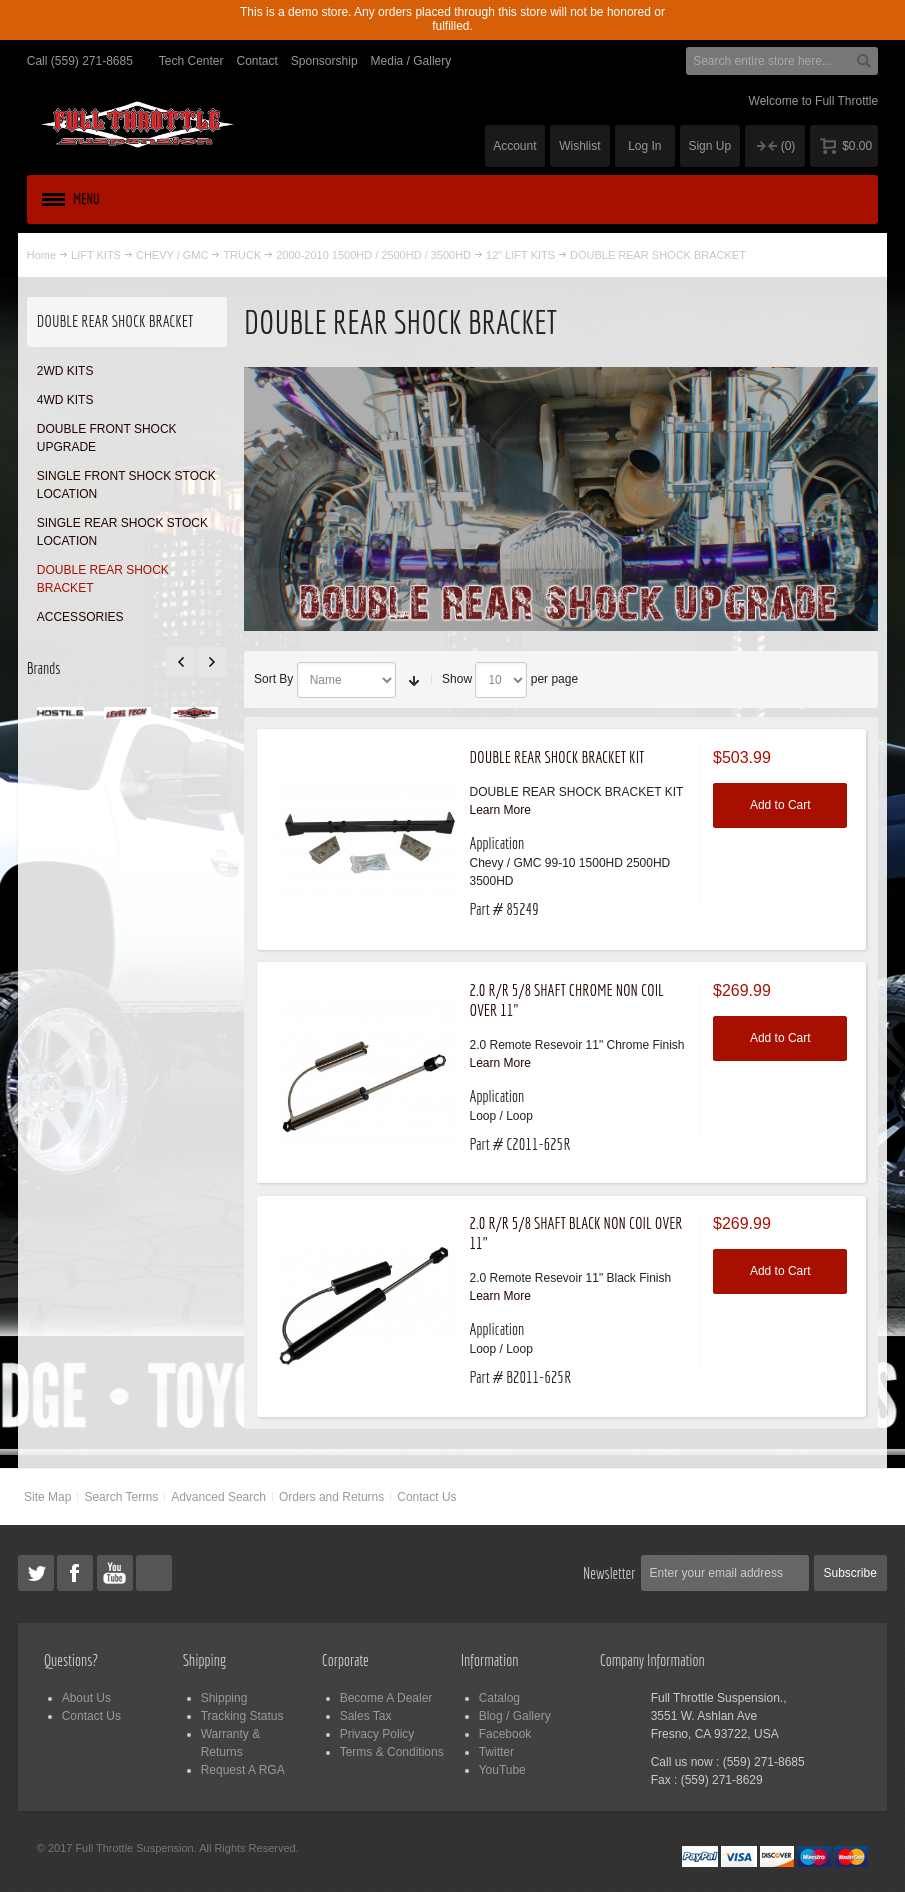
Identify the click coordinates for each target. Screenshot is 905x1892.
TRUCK (242, 255)
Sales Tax (366, 1716)
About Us (86, 1698)
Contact (257, 61)
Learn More (499, 810)
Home (41, 255)
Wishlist (579, 146)
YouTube (502, 1770)
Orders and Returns (331, 1497)
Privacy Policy (377, 1734)
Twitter (496, 1752)
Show (457, 679)
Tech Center (191, 61)
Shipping (224, 1698)
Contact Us (426, 1497)
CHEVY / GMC (172, 255)
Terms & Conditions (392, 1752)
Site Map (47, 1497)
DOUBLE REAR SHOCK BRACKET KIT (556, 757)
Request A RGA (243, 1770)
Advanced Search (218, 1497)
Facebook (505, 1734)
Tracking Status (242, 1716)
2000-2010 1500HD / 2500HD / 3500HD (373, 255)
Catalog (499, 1698)
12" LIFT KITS (520, 255)
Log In (644, 146)
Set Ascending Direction (414, 680)
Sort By (273, 679)
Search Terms (121, 1497)
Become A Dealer (386, 1698)
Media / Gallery (411, 61)
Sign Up (709, 146)
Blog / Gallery (515, 1716)
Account (514, 146)
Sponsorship (324, 61)
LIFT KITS (96, 255)
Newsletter (609, 1573)
